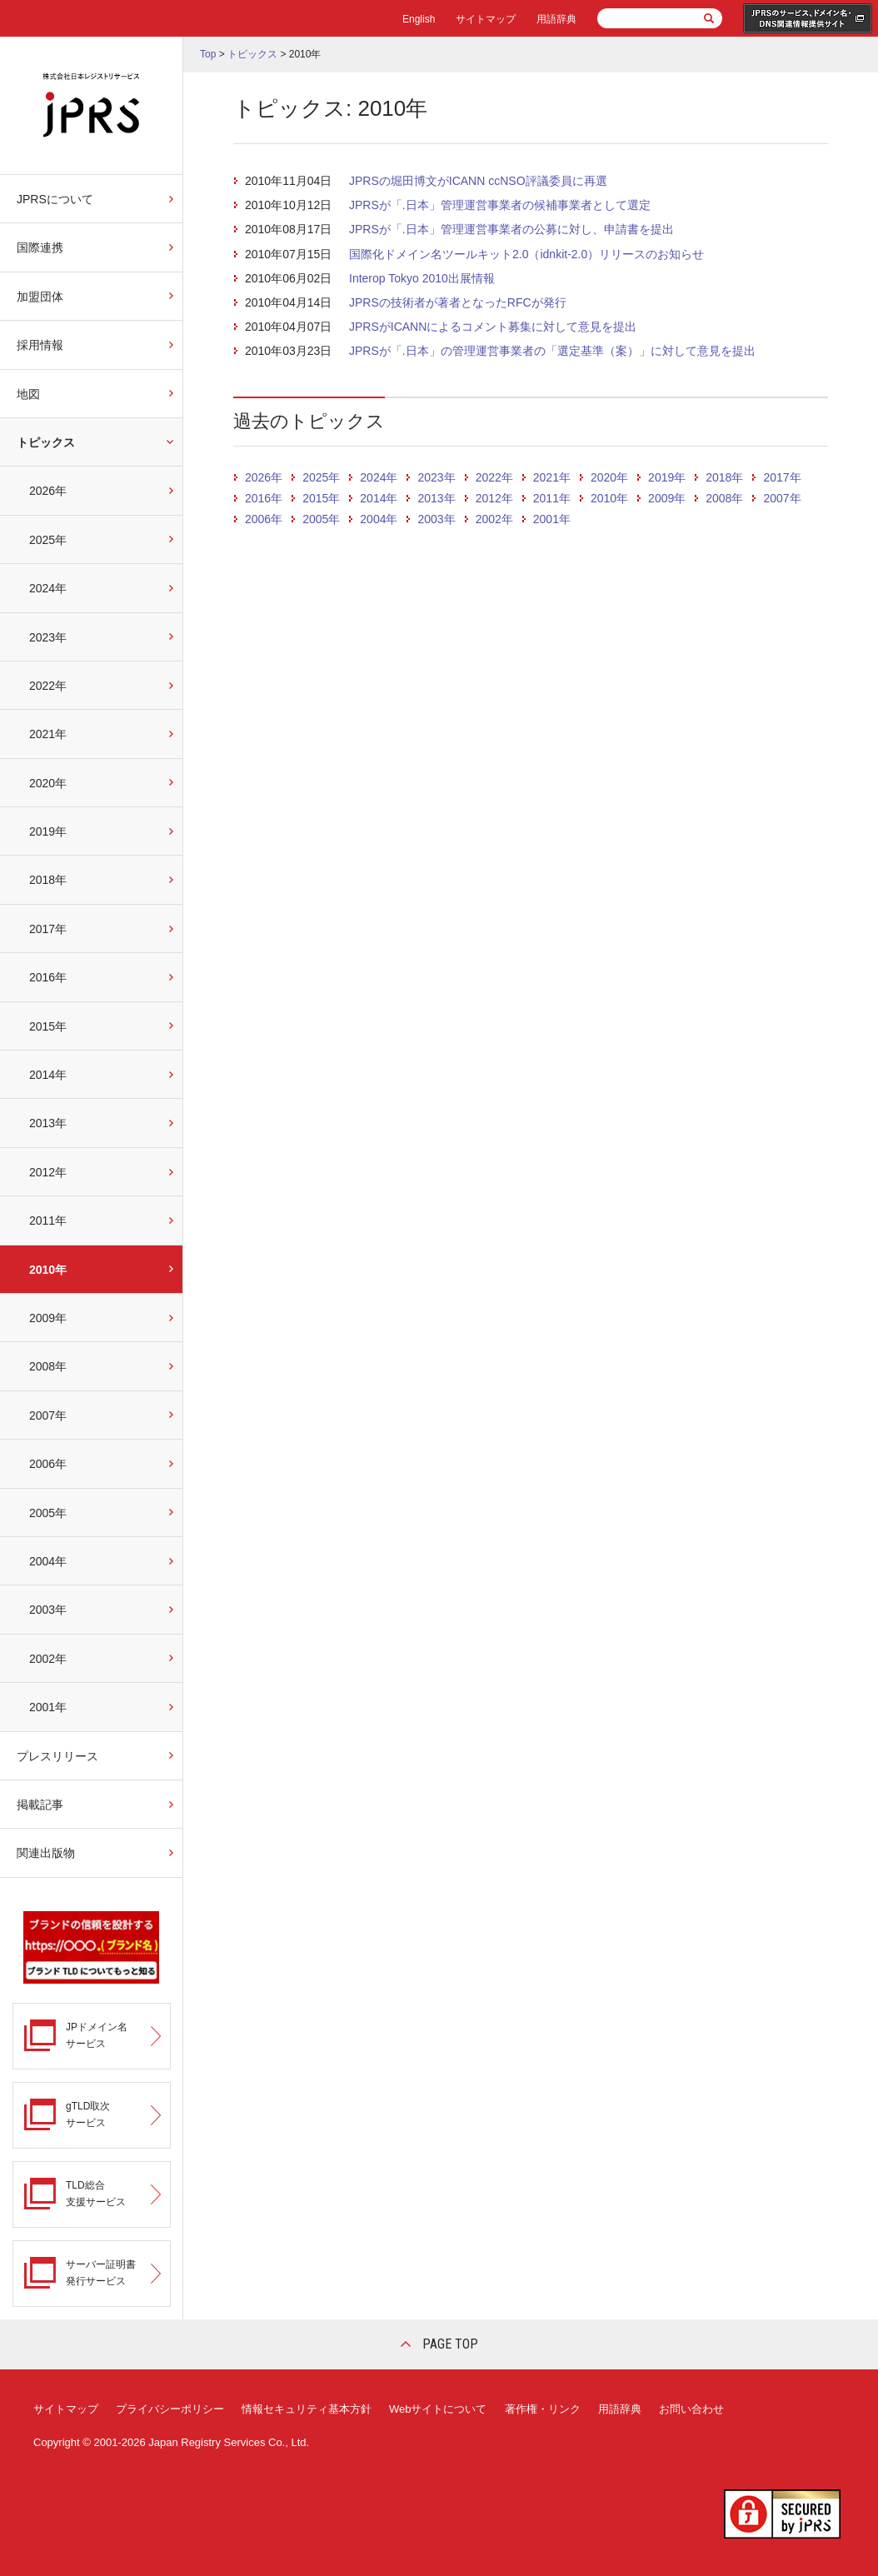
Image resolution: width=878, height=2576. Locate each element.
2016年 (48, 977)
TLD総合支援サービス (96, 2193)
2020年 (48, 783)
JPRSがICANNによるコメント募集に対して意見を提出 (492, 326)
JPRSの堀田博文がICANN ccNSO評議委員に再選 (478, 180)
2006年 (48, 1463)
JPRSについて (55, 199)
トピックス (46, 442)
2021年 (48, 734)
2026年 (48, 490)
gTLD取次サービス (88, 2114)
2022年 (48, 685)
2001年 (48, 1707)
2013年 (48, 1123)
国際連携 (40, 247)
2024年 (48, 588)
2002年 (48, 1658)
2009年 (48, 1318)
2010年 (48, 1269)
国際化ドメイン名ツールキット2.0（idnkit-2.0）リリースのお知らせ (526, 254)
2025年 (48, 540)
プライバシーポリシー (170, 2409)
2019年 (48, 831)
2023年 (48, 637)
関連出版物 (46, 1853)
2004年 (48, 1561)
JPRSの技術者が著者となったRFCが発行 (457, 302)
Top (208, 54)
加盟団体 (40, 296)
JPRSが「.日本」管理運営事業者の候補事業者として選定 (500, 205)
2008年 (48, 1366)
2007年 (48, 1415)
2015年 (48, 1026)
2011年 (48, 1220)
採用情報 (40, 345)
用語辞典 (556, 19)
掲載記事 (40, 1804)
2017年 (48, 929)
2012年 (48, 1172)
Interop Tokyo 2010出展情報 (422, 278)
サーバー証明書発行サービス (101, 2272)
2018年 (48, 879)
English (418, 19)
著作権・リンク (543, 2409)
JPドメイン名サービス (96, 2035)
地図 (28, 394)
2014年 (48, 1074)
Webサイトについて (438, 2409)
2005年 (48, 1513)
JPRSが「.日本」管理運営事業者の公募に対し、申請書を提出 (511, 229)
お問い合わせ (691, 2409)
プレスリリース (57, 1756)
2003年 (48, 1609)
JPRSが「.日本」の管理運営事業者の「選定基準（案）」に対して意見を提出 (552, 350)
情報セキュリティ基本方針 (307, 2409)
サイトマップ (486, 19)
